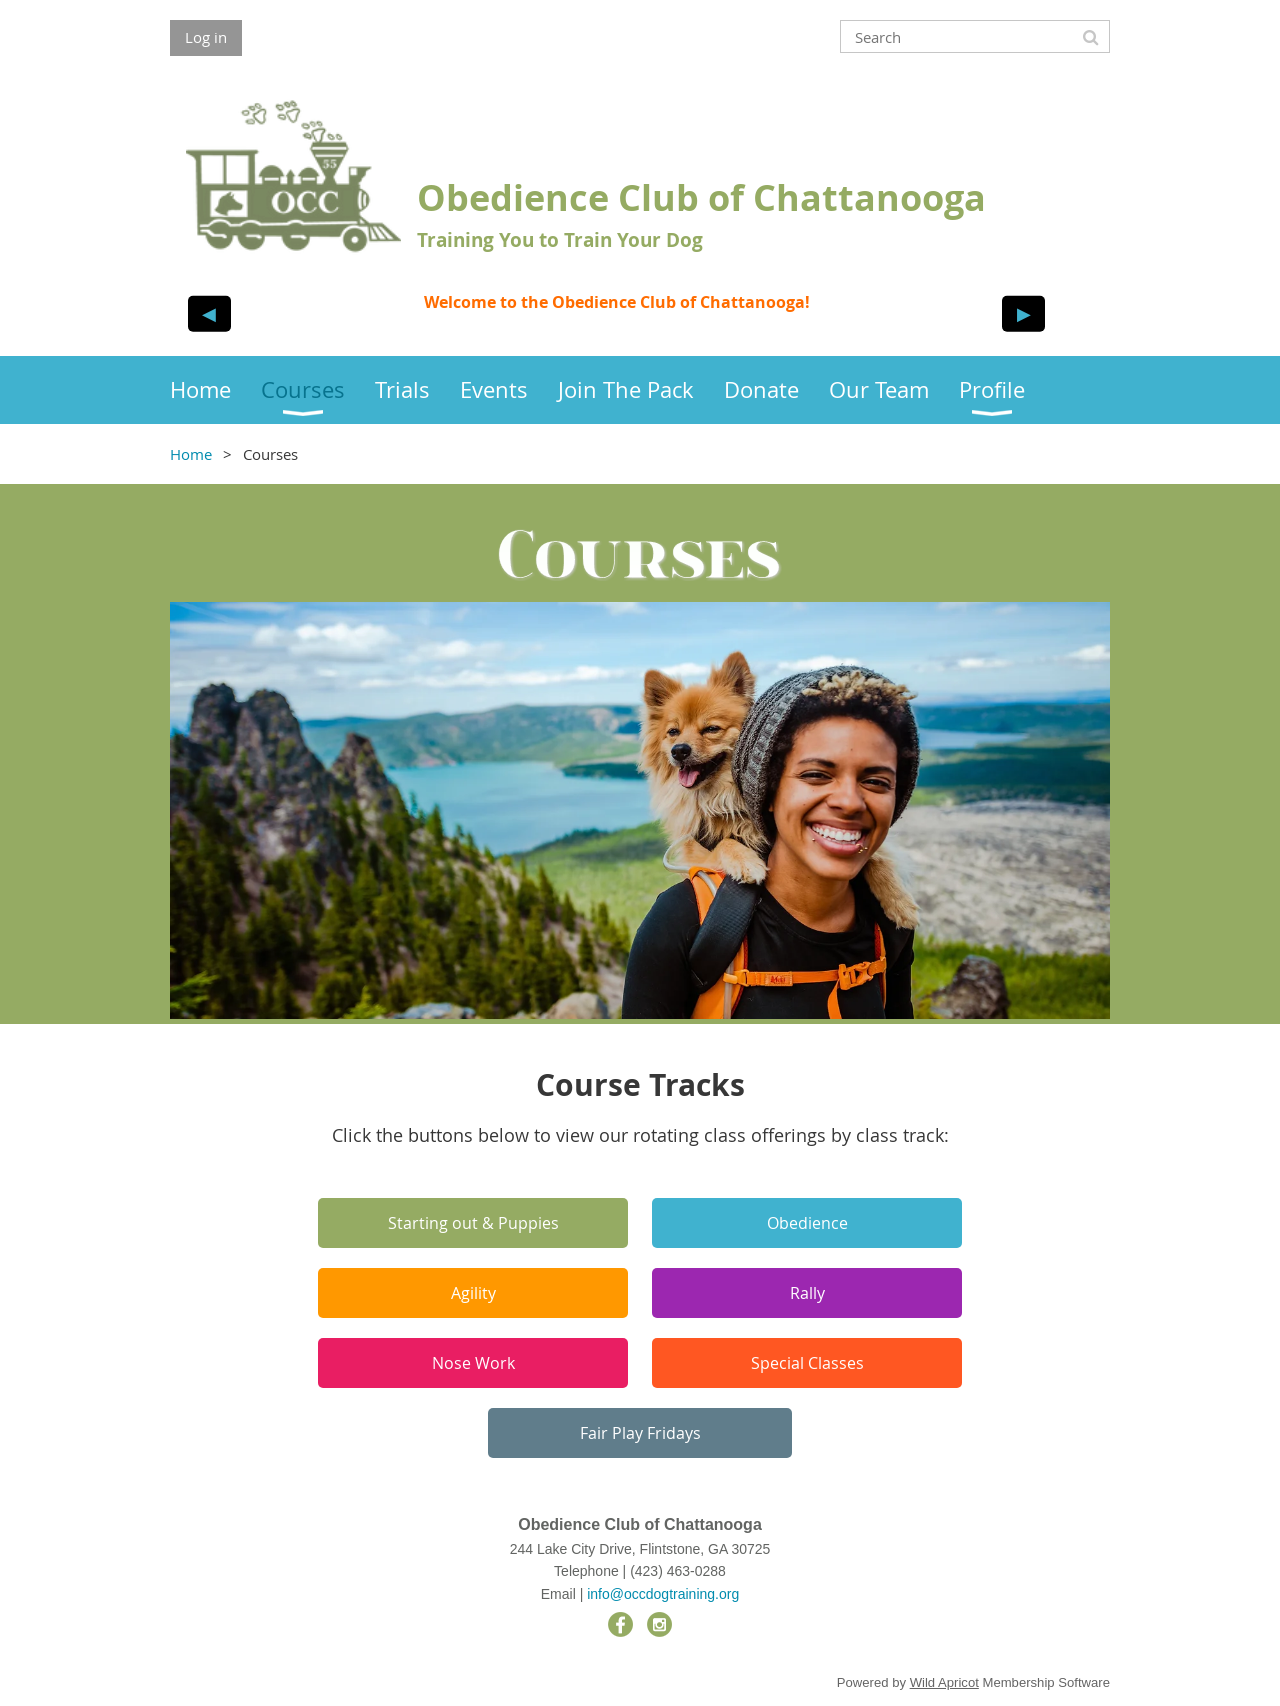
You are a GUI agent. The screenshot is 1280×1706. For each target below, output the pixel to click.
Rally (807, 1293)
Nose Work (473, 1363)
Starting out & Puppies (473, 1223)
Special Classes (807, 1363)
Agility (473, 1293)
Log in (206, 37)
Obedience (807, 1223)
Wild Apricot (944, 1682)
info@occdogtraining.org (663, 1594)
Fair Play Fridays (640, 1433)
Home (191, 454)
